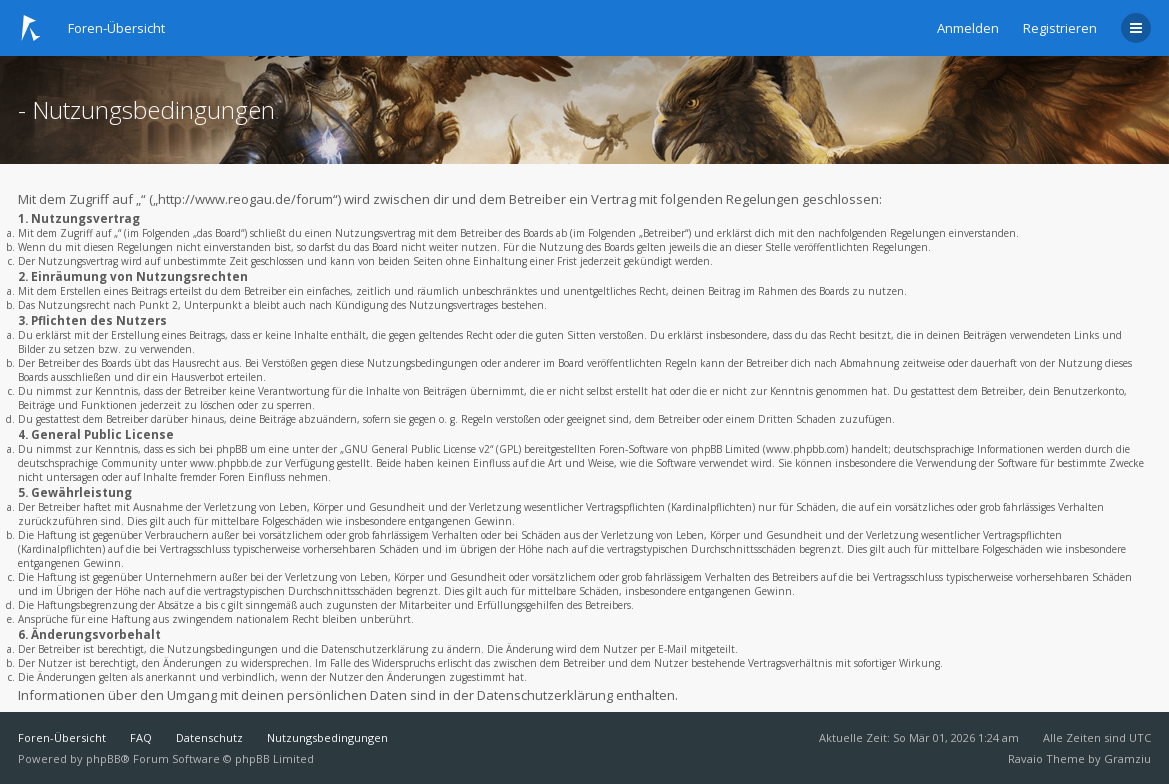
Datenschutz (209, 737)
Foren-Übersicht (62, 737)
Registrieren (1060, 28)
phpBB (103, 758)
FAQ (141, 737)
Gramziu (1127, 758)
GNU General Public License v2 (417, 449)
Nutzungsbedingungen (327, 737)
